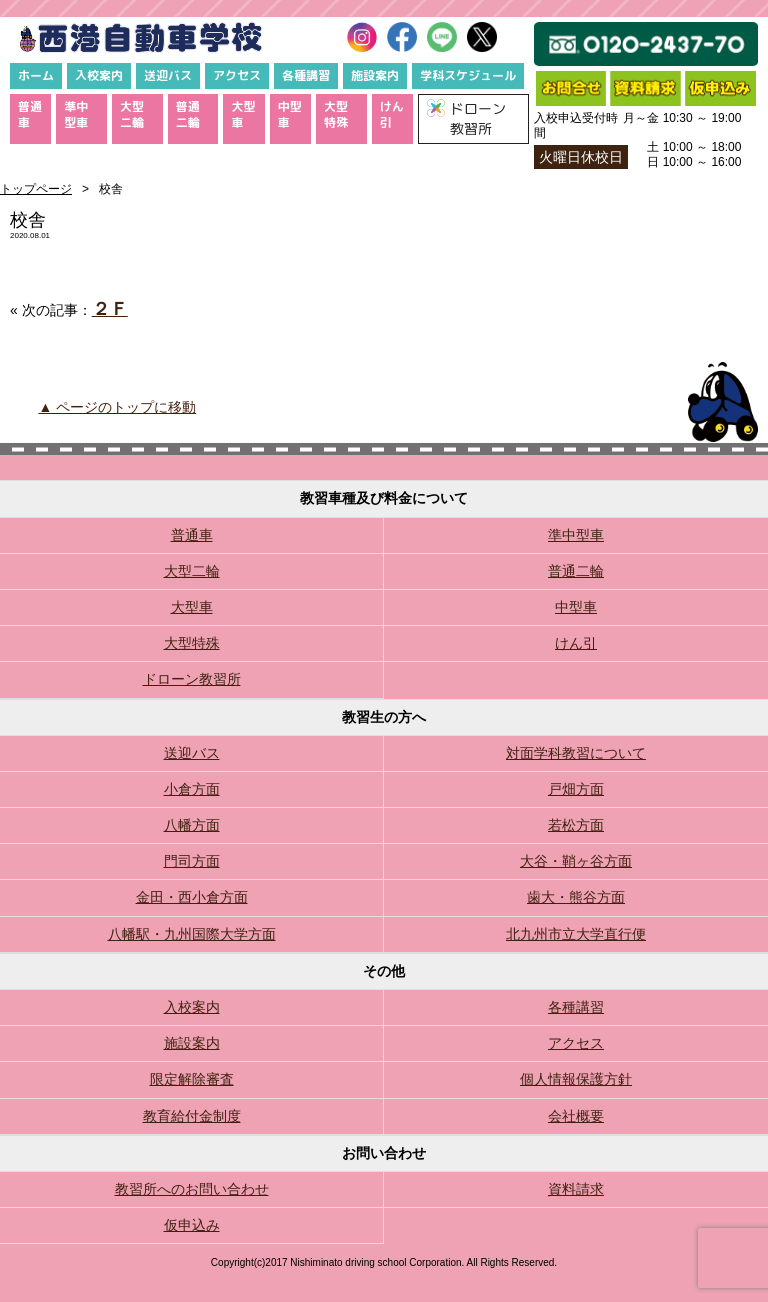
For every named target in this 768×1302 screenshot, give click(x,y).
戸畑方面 (576, 789)
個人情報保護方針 (576, 1079)
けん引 (392, 114)
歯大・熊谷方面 (576, 897)
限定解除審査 (192, 1079)
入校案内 (99, 75)
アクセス (237, 75)
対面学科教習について (576, 753)
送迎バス (168, 75)
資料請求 (576, 1189)
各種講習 (306, 75)
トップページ (36, 189)
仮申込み (192, 1225)
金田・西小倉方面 (192, 897)
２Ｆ (110, 309)
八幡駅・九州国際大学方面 (192, 934)
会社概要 (576, 1116)
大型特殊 (336, 114)
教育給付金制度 (192, 1116)
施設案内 (375, 75)
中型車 (290, 114)
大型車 (243, 114)
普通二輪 (188, 114)
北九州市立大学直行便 (576, 934)
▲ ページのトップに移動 (117, 407)
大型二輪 (132, 114)
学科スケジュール (468, 75)
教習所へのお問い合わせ (192, 1189)
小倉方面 (192, 789)
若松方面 (576, 825)
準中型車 (76, 114)
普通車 (30, 114)
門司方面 (192, 861)
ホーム (36, 75)
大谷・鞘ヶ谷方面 (576, 861)
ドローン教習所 (192, 679)
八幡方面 (192, 825)
